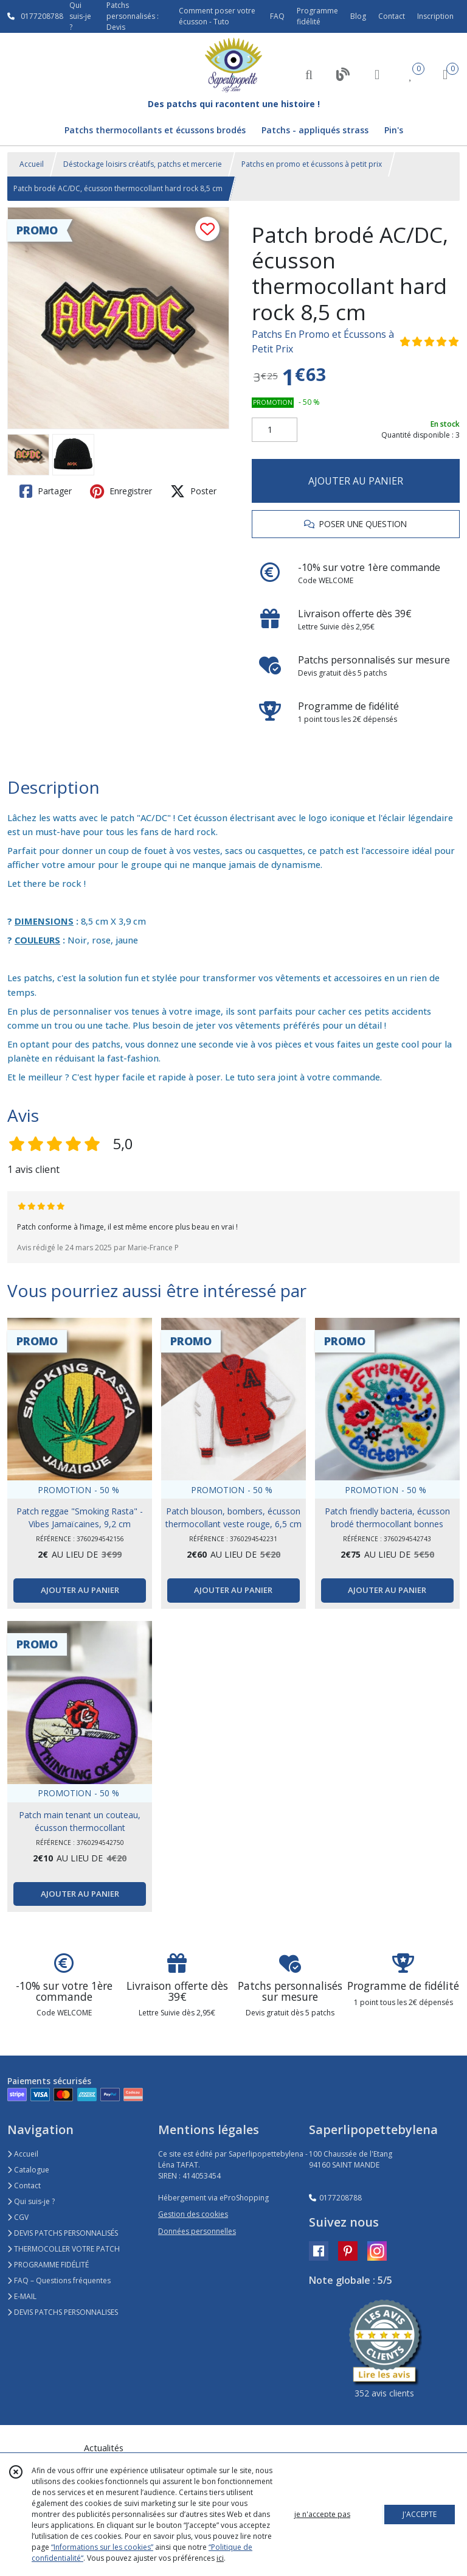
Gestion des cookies (193, 2214)
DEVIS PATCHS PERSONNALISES (62, 2312)
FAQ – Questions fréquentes (59, 2280)
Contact (391, 16)
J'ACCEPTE (420, 2514)
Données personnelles (197, 2231)
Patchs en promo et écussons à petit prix (311, 164)
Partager (45, 491)
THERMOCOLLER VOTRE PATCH (63, 2249)
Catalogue (28, 2170)
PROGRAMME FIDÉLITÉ (48, 2264)
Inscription (435, 16)
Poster (193, 491)
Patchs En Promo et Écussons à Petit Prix (323, 341)
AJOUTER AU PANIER (355, 481)
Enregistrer (121, 491)
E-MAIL (21, 2296)
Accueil (31, 164)
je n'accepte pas (322, 2514)
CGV (18, 2217)
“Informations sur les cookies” (102, 2547)
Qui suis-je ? (31, 2201)
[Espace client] (377, 74)
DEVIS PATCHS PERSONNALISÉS (62, 2233)
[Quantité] (274, 430)
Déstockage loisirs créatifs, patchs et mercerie (142, 164)
